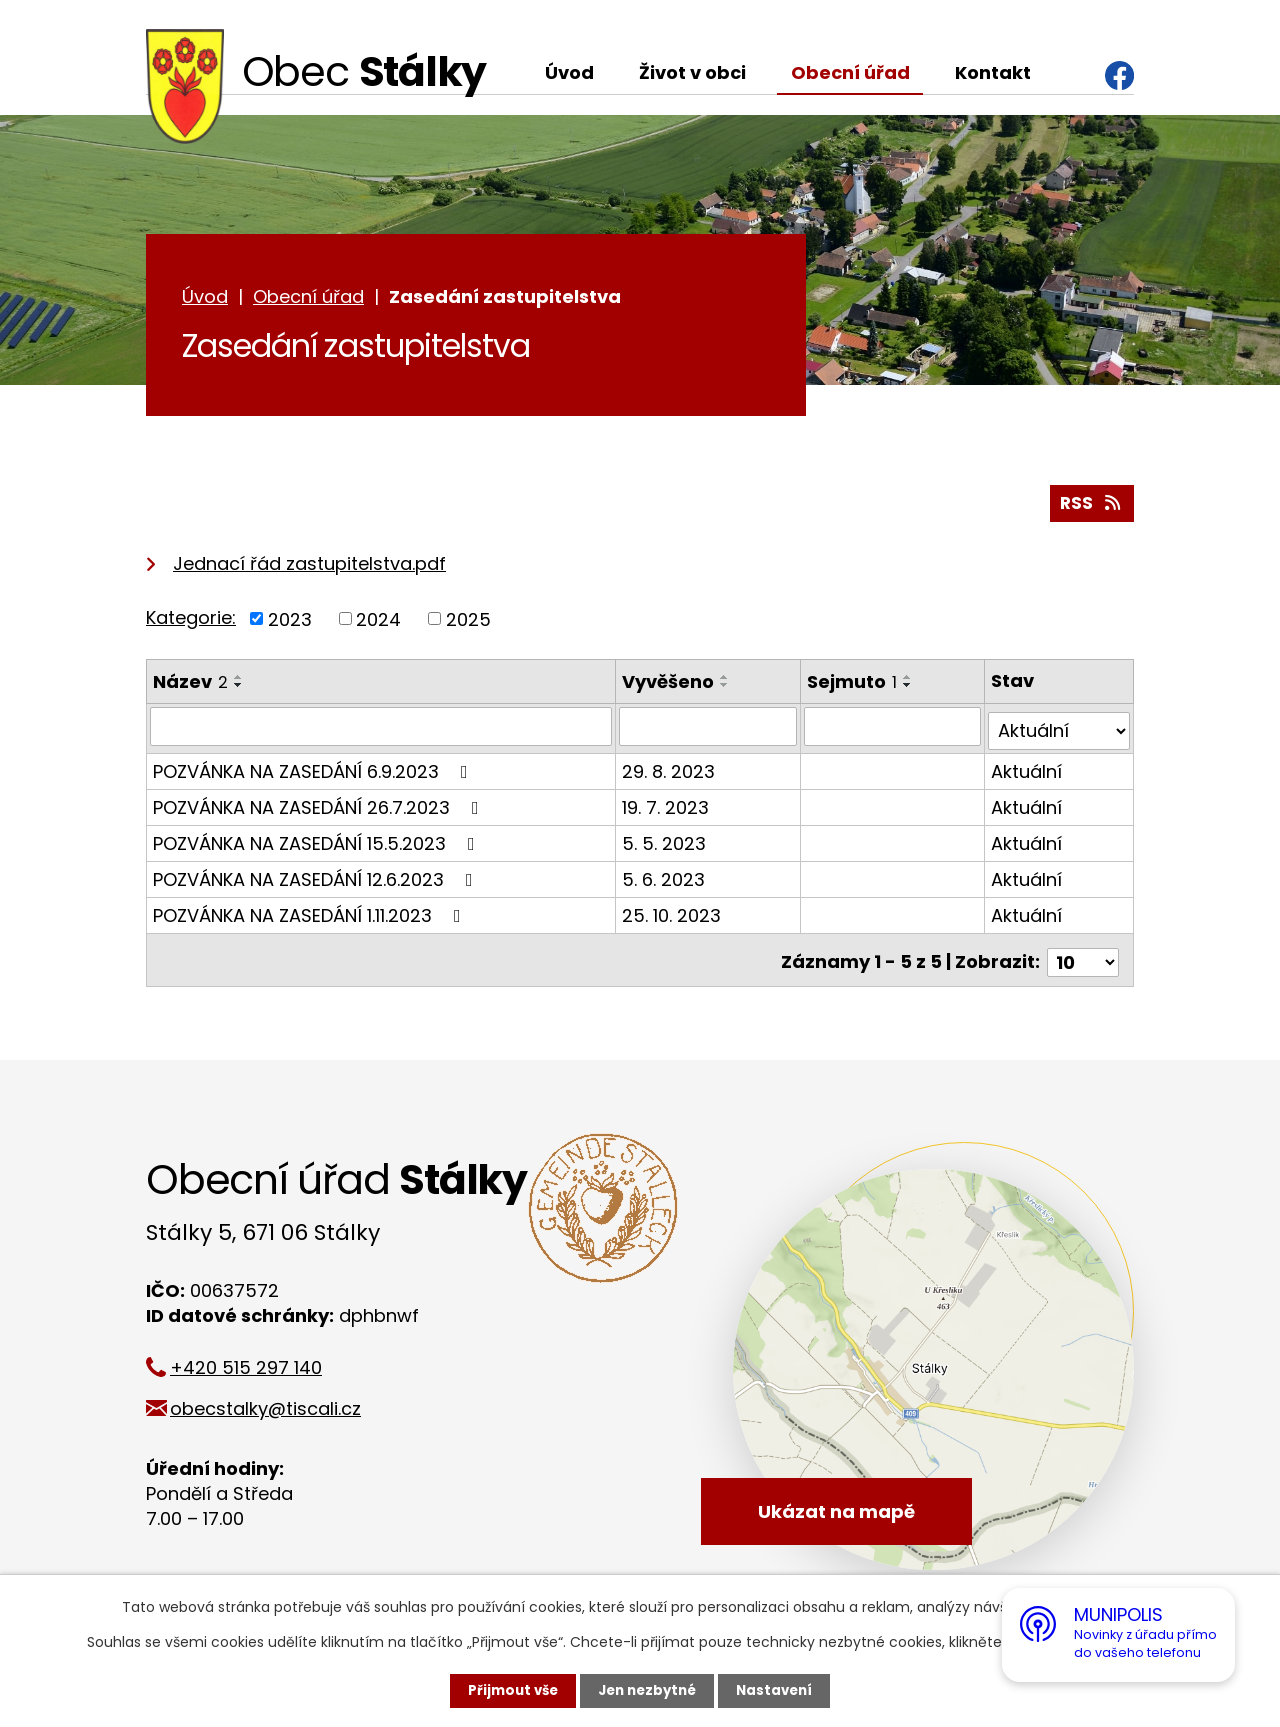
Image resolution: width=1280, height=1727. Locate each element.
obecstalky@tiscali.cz (277, 1403)
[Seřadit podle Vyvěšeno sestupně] (726, 690)
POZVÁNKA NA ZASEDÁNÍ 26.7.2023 (320, 807)
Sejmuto (853, 686)
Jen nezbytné (647, 1690)
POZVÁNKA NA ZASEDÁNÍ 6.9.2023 (314, 771)
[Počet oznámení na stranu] (1083, 957)
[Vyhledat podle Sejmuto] (894, 731)
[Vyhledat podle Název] (381, 731)
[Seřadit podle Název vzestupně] (239, 682)
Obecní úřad (850, 72)
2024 (378, 623)
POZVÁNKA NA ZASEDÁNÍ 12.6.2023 (317, 879)
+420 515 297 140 (258, 1362)
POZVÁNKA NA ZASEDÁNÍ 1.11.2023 (311, 915)
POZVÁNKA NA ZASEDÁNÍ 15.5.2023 (318, 843)
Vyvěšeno (669, 686)
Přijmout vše (507, 1690)
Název (190, 686)
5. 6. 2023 (664, 879)
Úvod (569, 72)
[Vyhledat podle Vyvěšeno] (709, 731)
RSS (1091, 507)
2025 (468, 623)
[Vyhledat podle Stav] (1059, 731)
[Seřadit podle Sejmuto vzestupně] (909, 682)
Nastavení (780, 1690)
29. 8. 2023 (669, 771)
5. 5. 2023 (665, 843)
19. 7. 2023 (666, 807)
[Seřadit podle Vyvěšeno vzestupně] (726, 682)
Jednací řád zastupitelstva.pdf (309, 567)
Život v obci (692, 72)
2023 (290, 623)
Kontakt (993, 72)
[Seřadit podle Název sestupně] (239, 690)
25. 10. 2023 (672, 915)
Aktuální (1027, 771)
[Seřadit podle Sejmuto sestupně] (909, 690)
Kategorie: (191, 621)
